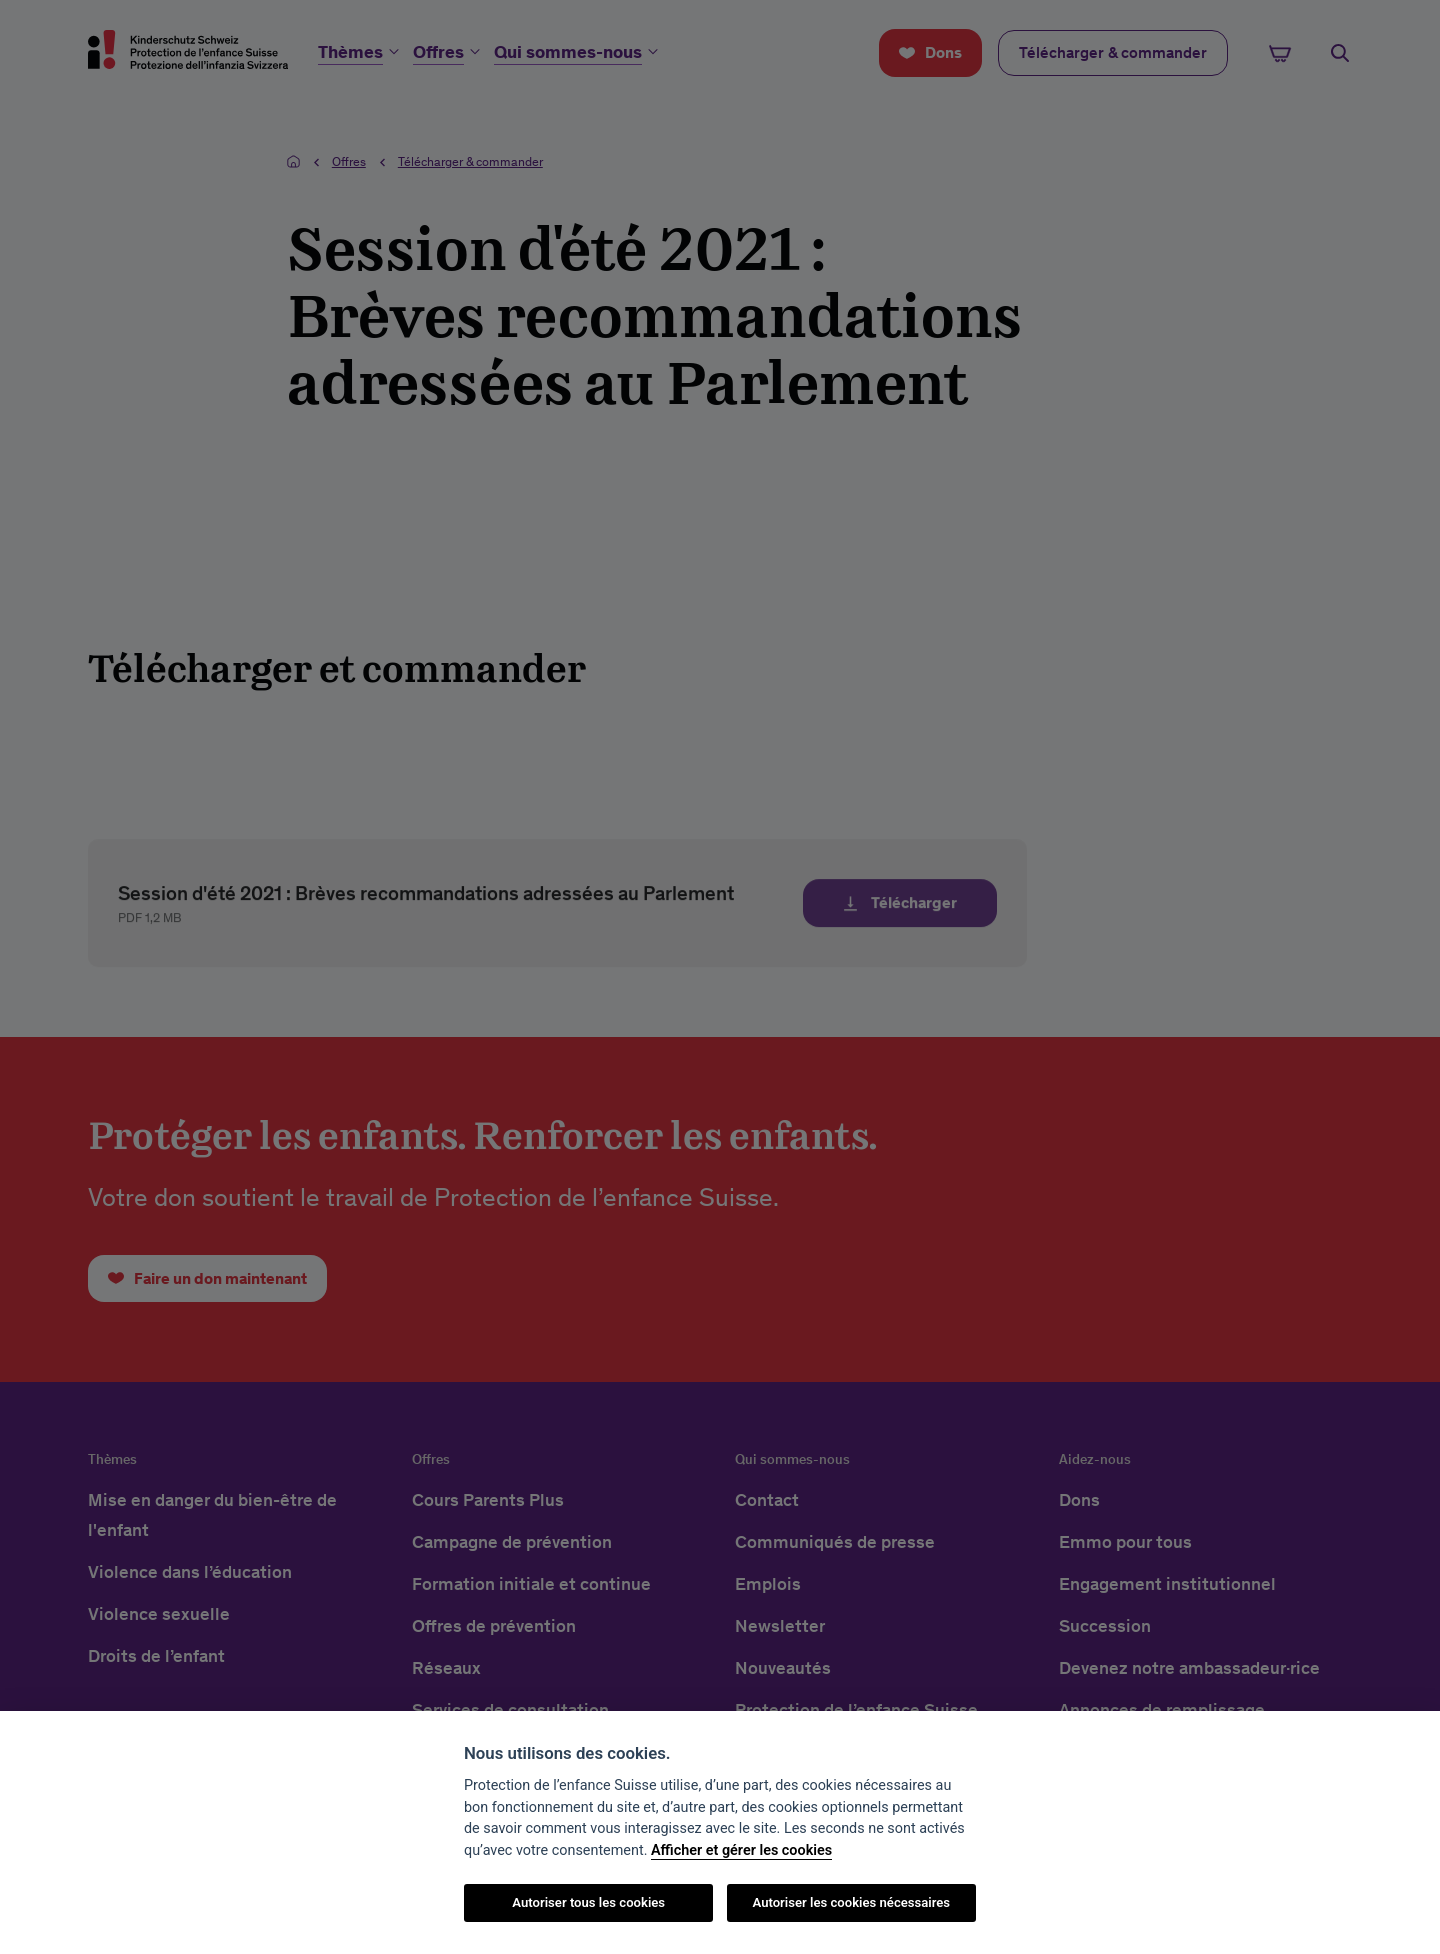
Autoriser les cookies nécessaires (851, 1902)
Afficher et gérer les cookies (741, 1850)
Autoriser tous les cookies (588, 1902)
